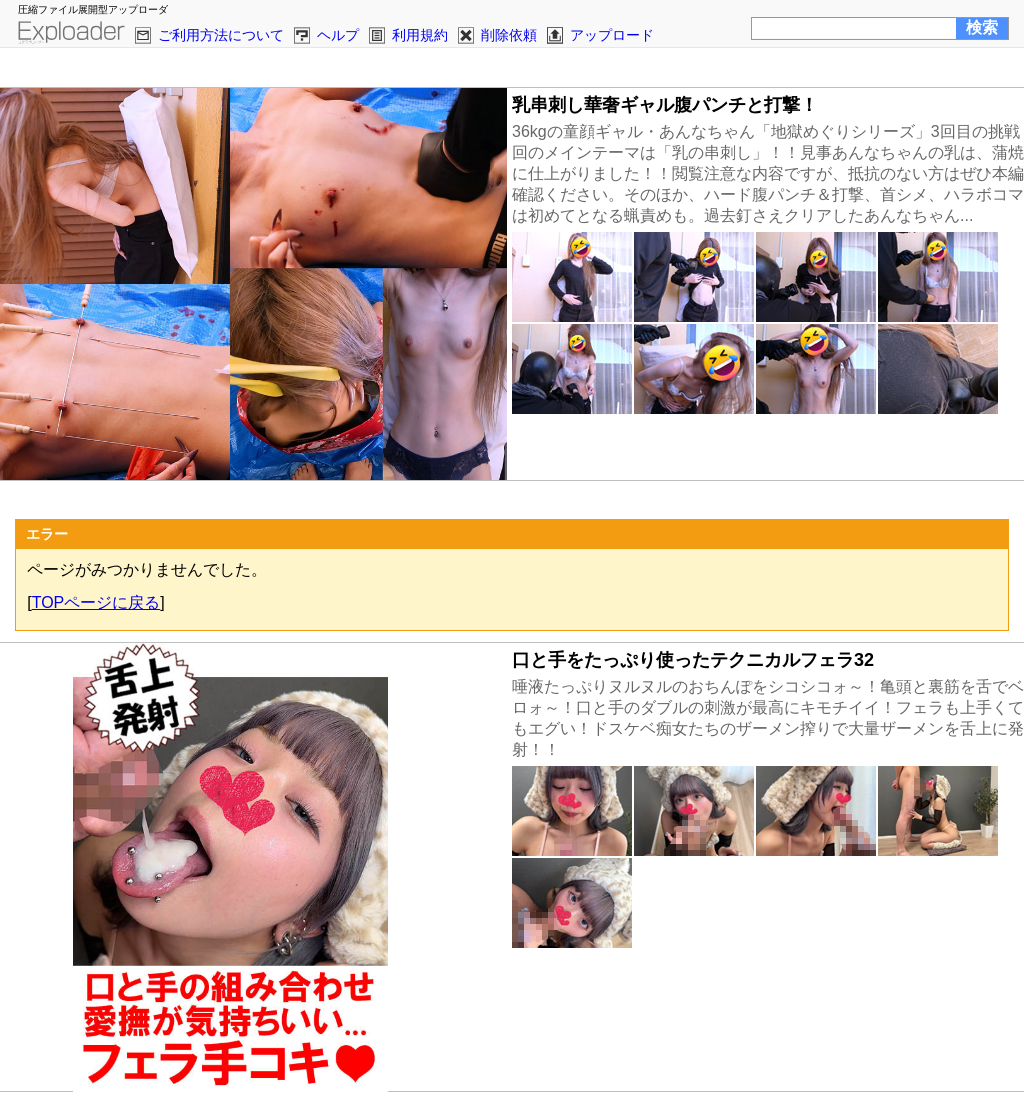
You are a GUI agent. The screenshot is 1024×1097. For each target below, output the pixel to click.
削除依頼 (509, 35)
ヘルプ (338, 35)
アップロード (612, 35)
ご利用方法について (221, 35)
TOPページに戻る (96, 602)
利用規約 (420, 35)
